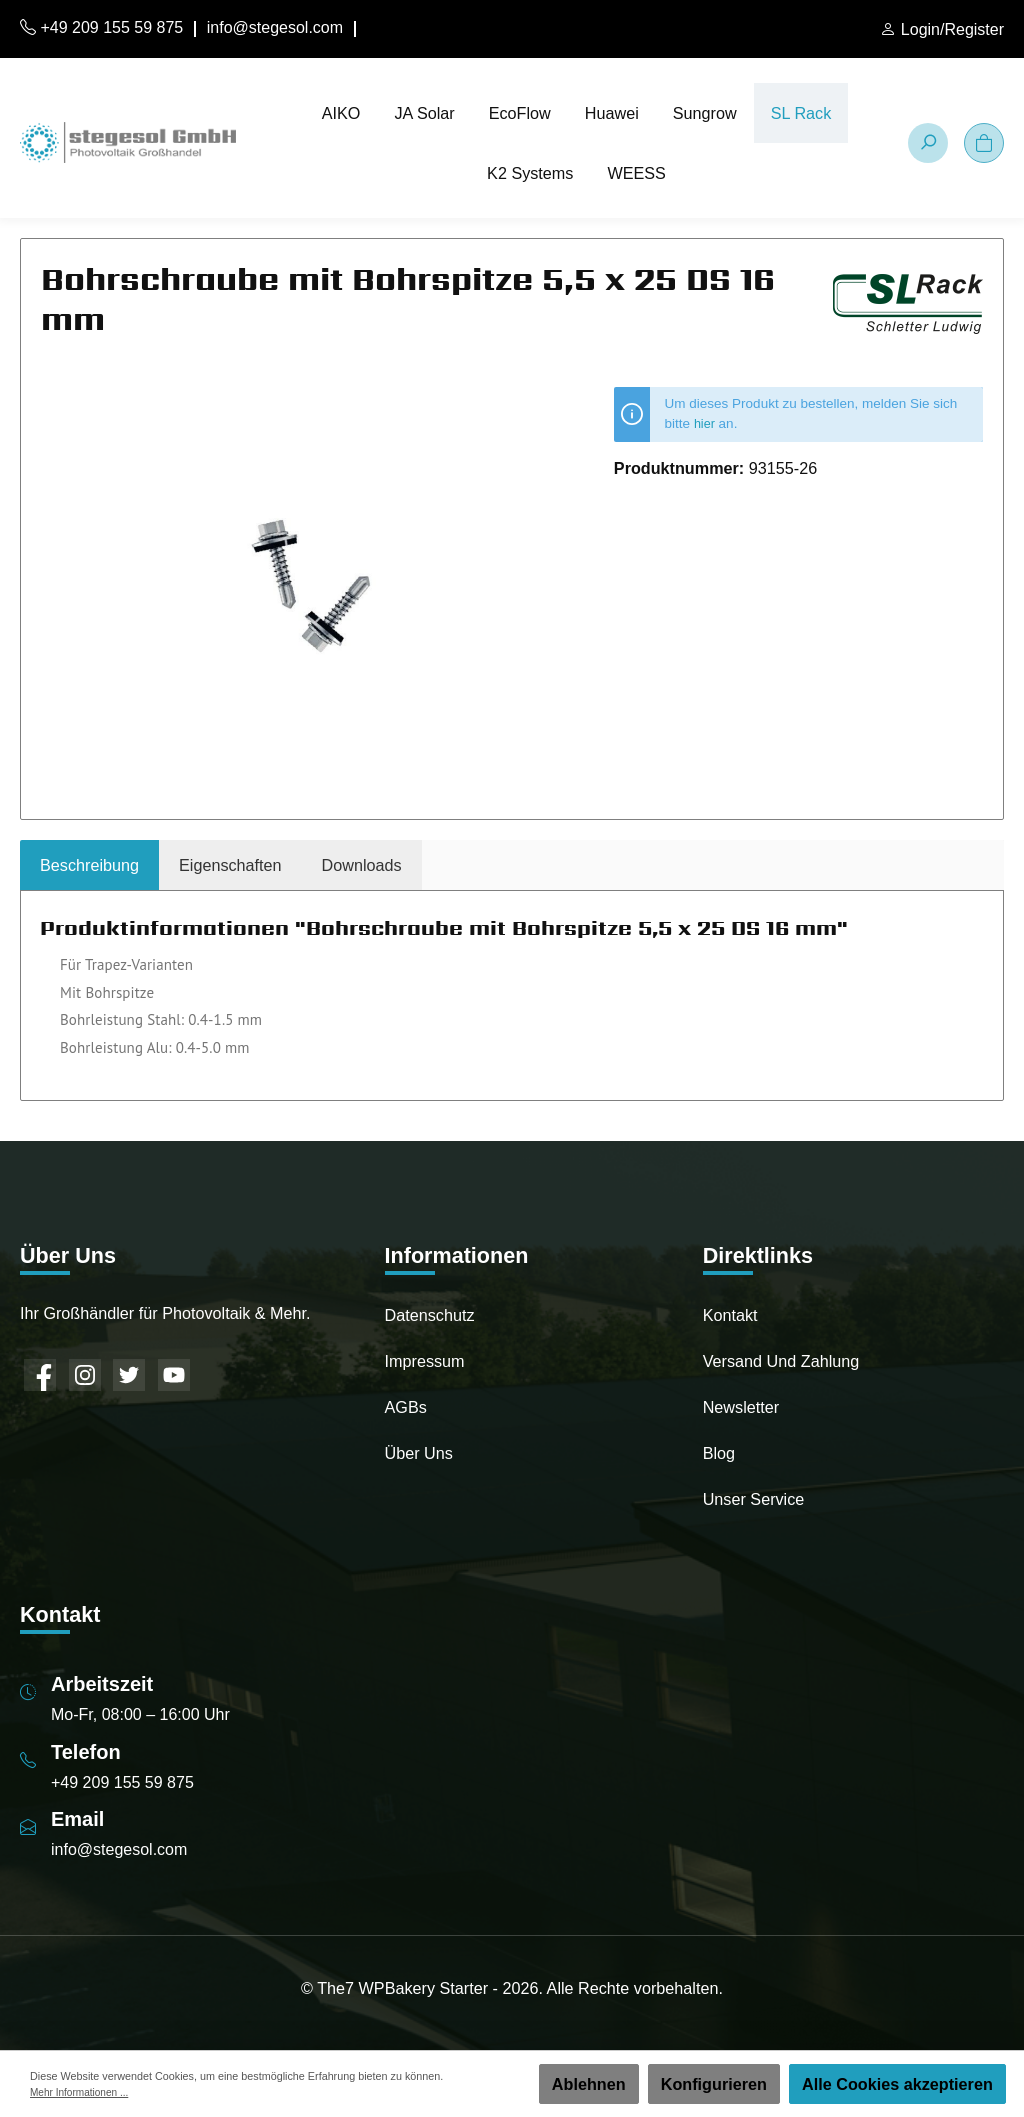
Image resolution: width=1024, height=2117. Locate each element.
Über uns (419, 1453)
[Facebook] (40, 1375)
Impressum (425, 1361)
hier (705, 423)
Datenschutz (430, 1315)
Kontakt (730, 1315)
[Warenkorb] (984, 143)
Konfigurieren (714, 2084)
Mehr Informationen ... (82, 2092)
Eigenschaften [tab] (230, 865)
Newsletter (741, 1407)
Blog (719, 1453)
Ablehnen (589, 2084)
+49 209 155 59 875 (101, 27)
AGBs (406, 1407)
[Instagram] (85, 1375)
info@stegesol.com (275, 27)
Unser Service (754, 1499)
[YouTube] (174, 1375)
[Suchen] (928, 143)
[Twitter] (129, 1375)
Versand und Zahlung (781, 1361)
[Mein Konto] (942, 30)
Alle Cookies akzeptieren (897, 2084)
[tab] (89, 865)
